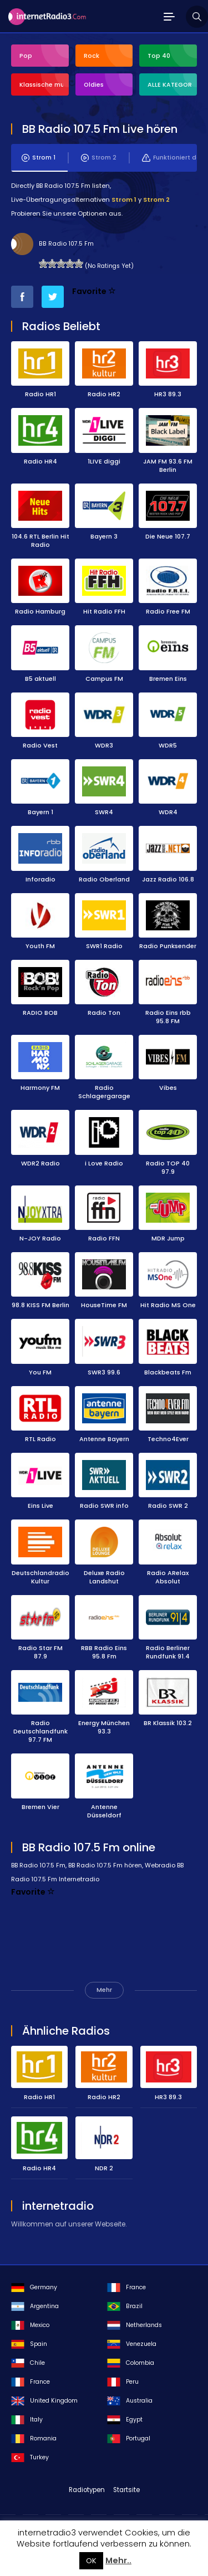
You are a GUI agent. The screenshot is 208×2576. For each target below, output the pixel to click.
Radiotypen (87, 2489)
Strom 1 (38, 158)
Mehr (104, 1990)
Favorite (94, 291)
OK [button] (91, 2560)
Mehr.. (118, 2560)
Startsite (126, 2489)
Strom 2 (98, 158)
